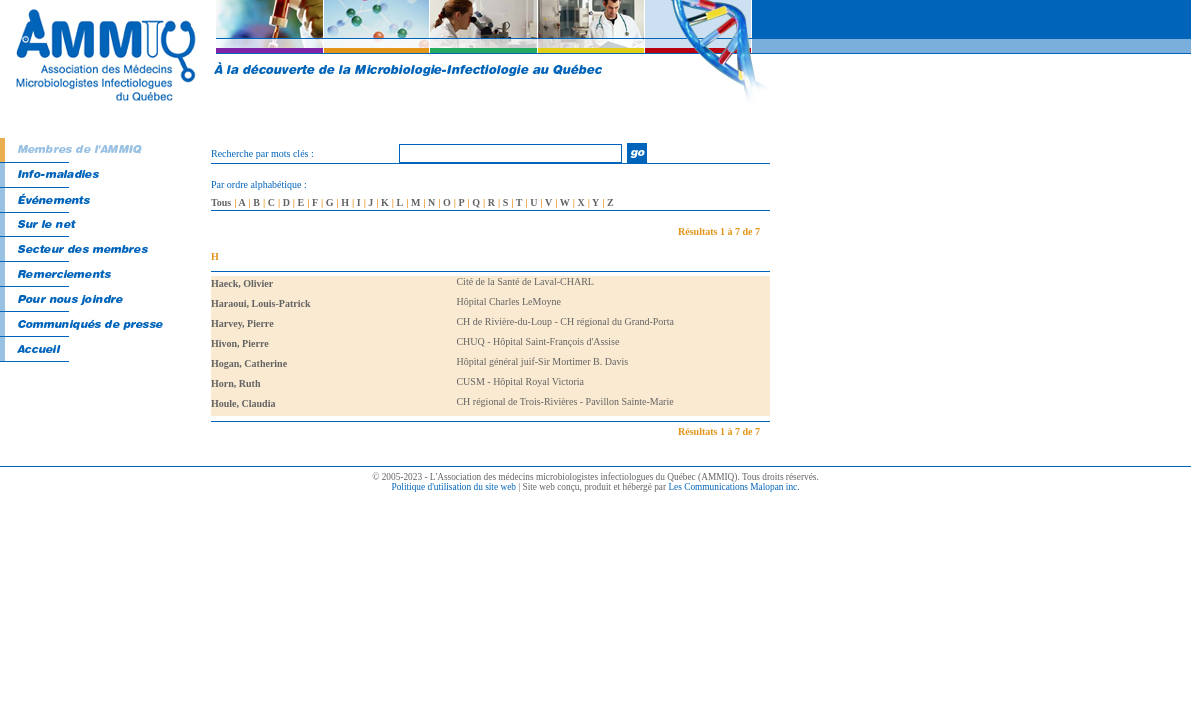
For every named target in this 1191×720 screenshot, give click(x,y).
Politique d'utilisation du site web (453, 487)
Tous (221, 202)
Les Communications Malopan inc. (733, 487)
